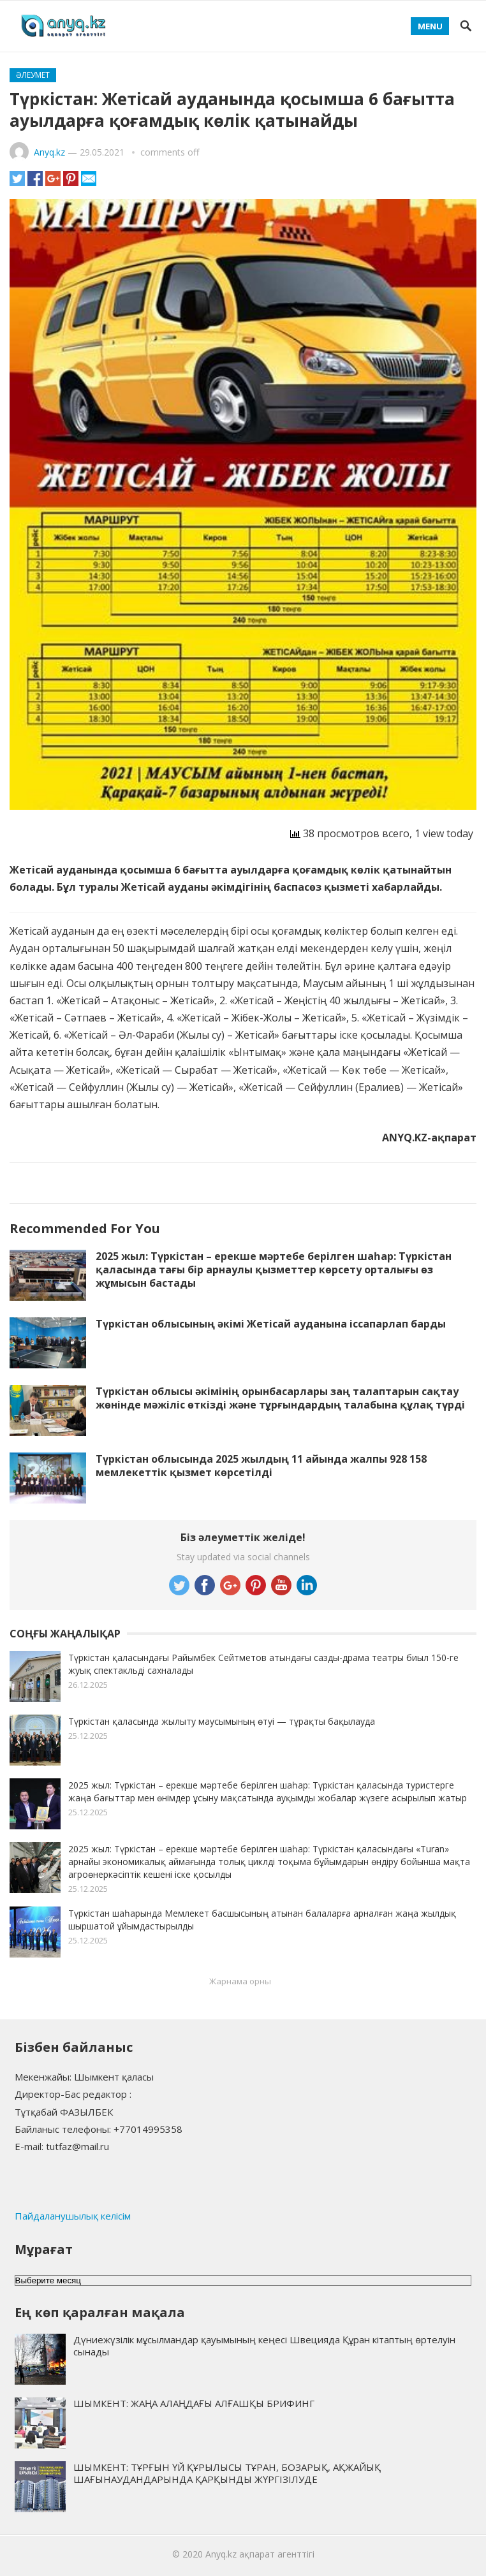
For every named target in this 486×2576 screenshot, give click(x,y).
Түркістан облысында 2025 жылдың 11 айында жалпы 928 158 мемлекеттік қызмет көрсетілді (261, 1465)
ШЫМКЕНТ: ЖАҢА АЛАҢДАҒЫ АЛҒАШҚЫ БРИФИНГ (193, 2403)
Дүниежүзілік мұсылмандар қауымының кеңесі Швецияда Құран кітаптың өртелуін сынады (264, 2345)
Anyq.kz (49, 152)
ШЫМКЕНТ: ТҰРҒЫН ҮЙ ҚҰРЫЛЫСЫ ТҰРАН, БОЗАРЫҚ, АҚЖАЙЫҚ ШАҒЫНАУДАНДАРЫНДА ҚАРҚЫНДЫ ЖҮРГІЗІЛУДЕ (227, 2473)
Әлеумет (33, 75)
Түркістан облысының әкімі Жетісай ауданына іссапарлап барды (271, 1324)
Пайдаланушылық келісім (73, 2215)
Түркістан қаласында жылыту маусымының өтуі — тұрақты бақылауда (221, 1721)
